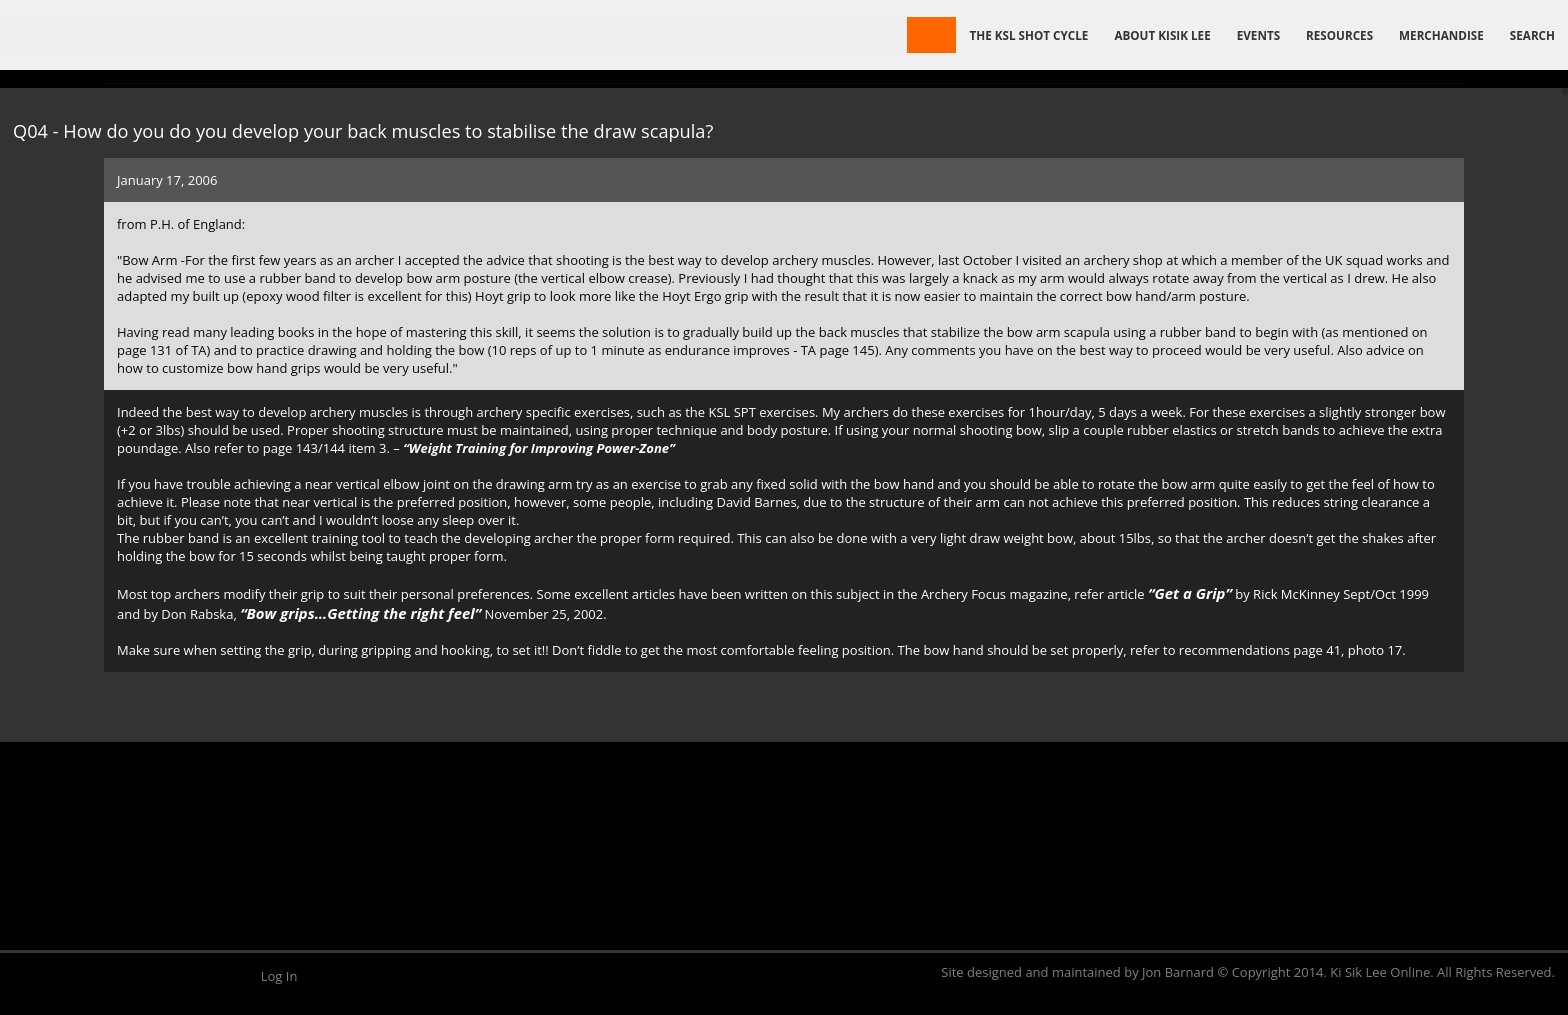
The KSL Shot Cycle (1028, 35)
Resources (1339, 35)
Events (1258, 35)
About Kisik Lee (1162, 35)
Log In (279, 976)
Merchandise (1441, 35)
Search (1532, 35)
